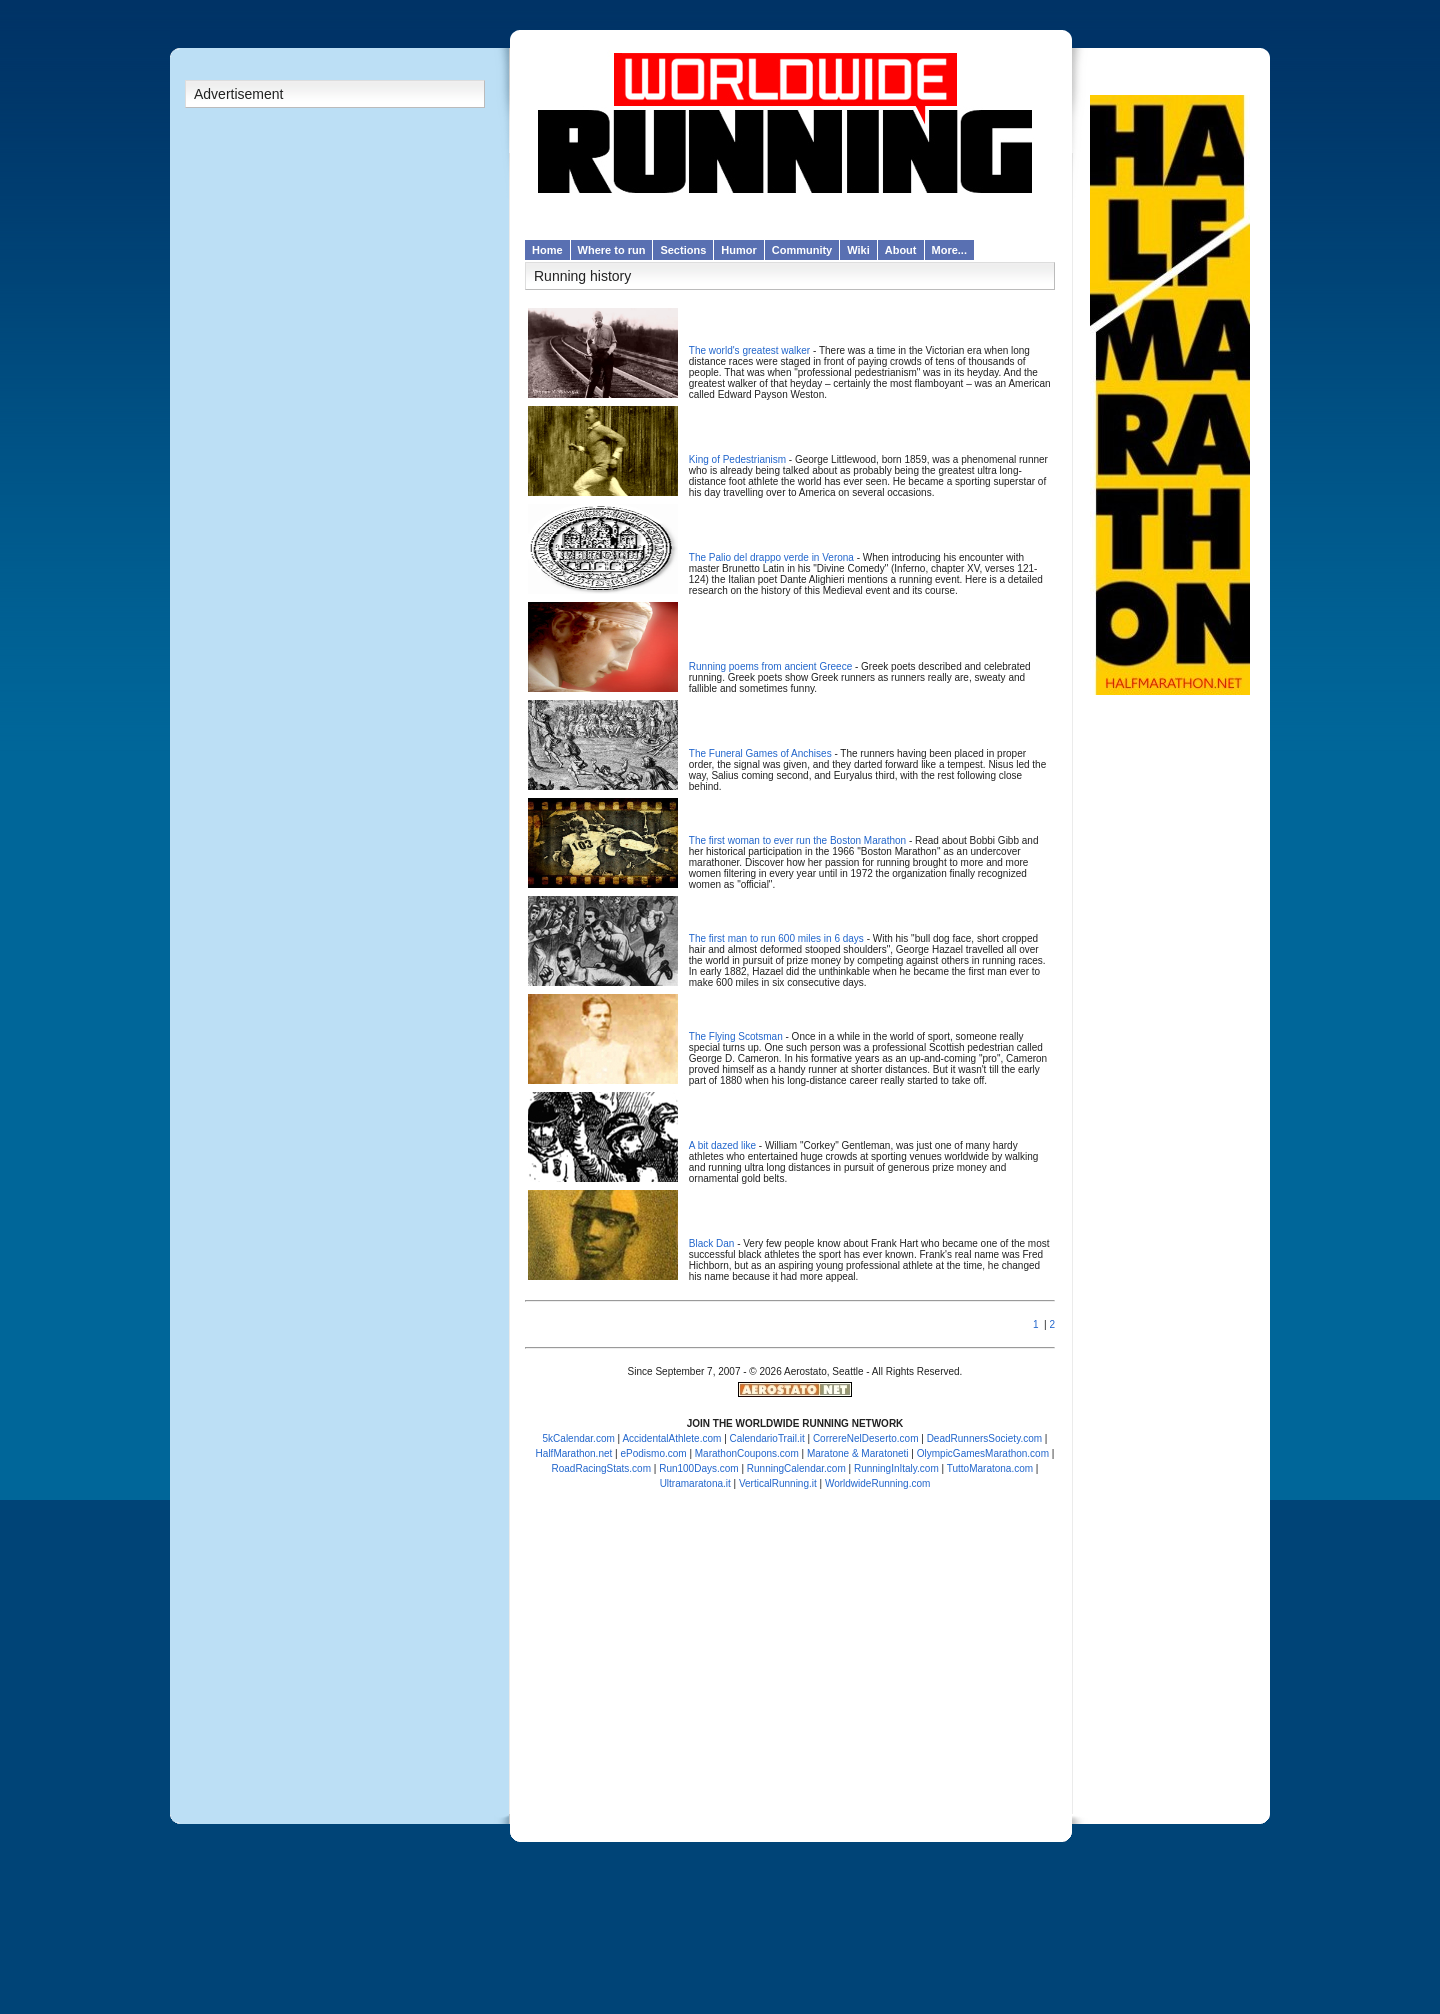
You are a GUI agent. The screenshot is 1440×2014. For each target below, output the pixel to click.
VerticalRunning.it (778, 1483)
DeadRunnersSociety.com (984, 1438)
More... (949, 250)
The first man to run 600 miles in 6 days (776, 938)
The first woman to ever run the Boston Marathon (797, 840)
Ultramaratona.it (695, 1483)
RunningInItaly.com (896, 1468)
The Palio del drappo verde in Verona (771, 557)
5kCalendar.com (579, 1438)
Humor (738, 250)
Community (802, 250)
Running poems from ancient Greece (770, 666)
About (901, 250)
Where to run (612, 250)
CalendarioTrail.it (767, 1438)
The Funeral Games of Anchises (760, 753)
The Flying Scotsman (736, 1036)
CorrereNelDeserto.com (866, 1438)
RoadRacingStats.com (602, 1468)
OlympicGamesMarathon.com (983, 1453)
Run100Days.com (698, 1468)
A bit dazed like (722, 1145)
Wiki (858, 250)
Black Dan (712, 1243)
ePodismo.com (653, 1453)
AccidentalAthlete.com (671, 1438)
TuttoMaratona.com (990, 1468)
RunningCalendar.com (796, 1468)
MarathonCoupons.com (747, 1453)
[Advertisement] (335, 429)
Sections (683, 250)
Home (547, 250)
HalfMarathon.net (574, 1453)
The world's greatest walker (749, 350)
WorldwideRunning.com (877, 1483)
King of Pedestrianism (737, 459)
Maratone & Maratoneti (858, 1453)
